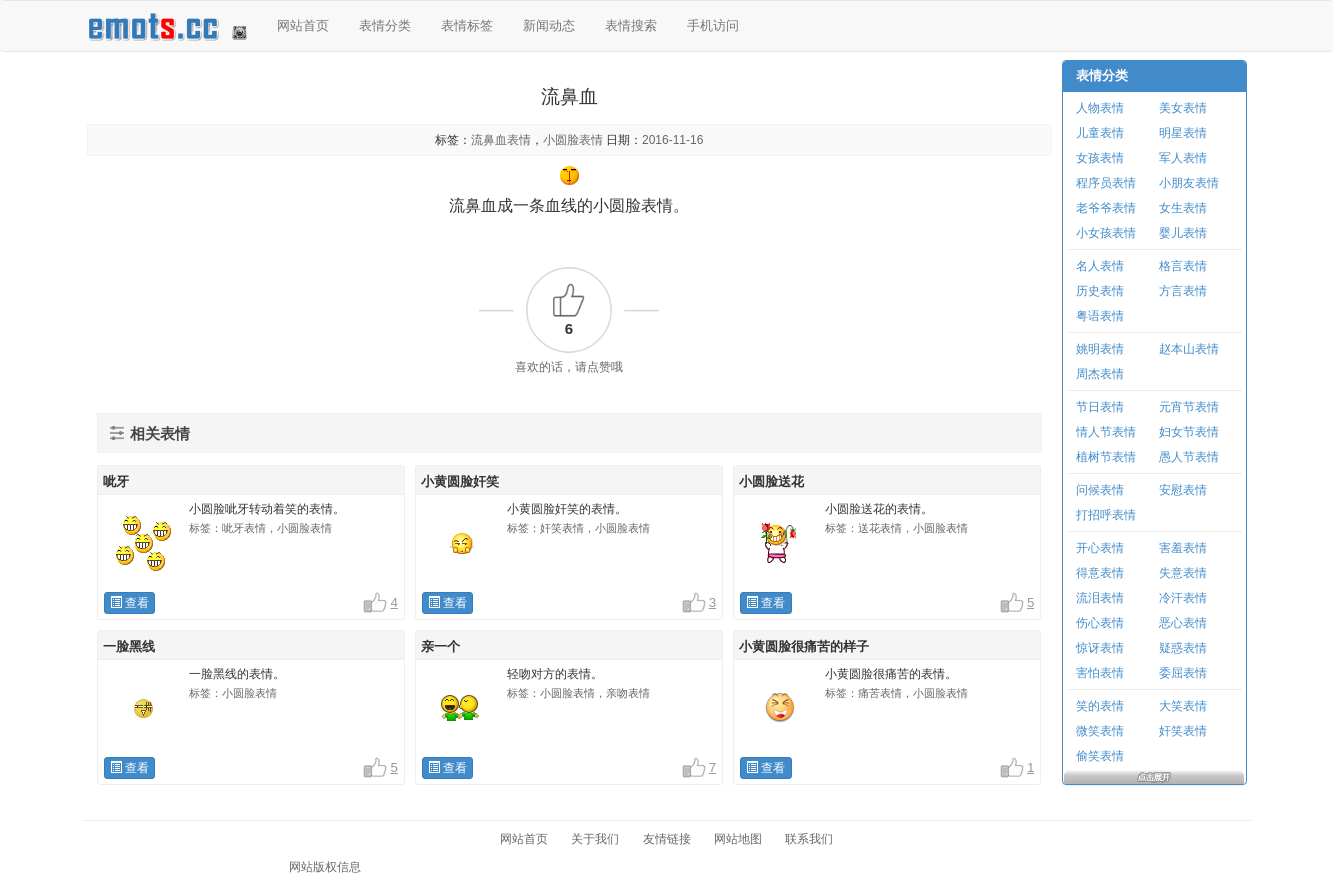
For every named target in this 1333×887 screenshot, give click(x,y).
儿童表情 (1100, 133)
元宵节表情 (1189, 407)
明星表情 (1183, 133)
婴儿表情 (1183, 233)
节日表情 (1100, 407)
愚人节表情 (1189, 457)
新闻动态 (549, 25)
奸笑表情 (1183, 731)
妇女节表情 (1189, 432)
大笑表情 (1183, 706)
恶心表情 (1183, 623)
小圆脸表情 (573, 140)
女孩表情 (1100, 158)
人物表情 (1100, 108)
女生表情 (1183, 208)
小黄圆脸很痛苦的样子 (804, 646)
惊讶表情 (1100, 648)
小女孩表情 (1106, 233)
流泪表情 (1100, 598)
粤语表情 (1100, 316)
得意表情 (1100, 573)
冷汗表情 (1183, 598)
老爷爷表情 (1106, 208)
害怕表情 (1100, 673)
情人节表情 (1106, 432)
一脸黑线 (129, 646)
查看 (129, 603)
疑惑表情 (1183, 648)
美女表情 (1183, 108)
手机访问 (713, 25)
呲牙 (116, 481)
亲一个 (440, 646)
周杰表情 (1100, 374)
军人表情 (1183, 158)
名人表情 (1100, 266)
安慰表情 (1183, 490)
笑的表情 (1100, 706)
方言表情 (1183, 291)
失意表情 (1183, 573)
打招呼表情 (1106, 515)
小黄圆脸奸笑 (460, 481)
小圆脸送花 (771, 481)
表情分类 (385, 25)
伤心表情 (1100, 623)
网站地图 (738, 839)
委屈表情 (1183, 673)
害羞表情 (1183, 548)
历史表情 (1100, 291)
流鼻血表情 (501, 140)
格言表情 (1183, 266)
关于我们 (595, 839)
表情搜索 (631, 25)
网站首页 (303, 25)
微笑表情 (1100, 731)
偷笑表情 (1100, 756)
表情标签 (467, 25)
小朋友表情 (1189, 183)
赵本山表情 (1189, 349)
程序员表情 (1106, 183)
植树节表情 (1106, 457)
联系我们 (809, 839)
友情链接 (667, 839)
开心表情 (1100, 548)
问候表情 (1100, 490)
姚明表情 (1100, 349)
